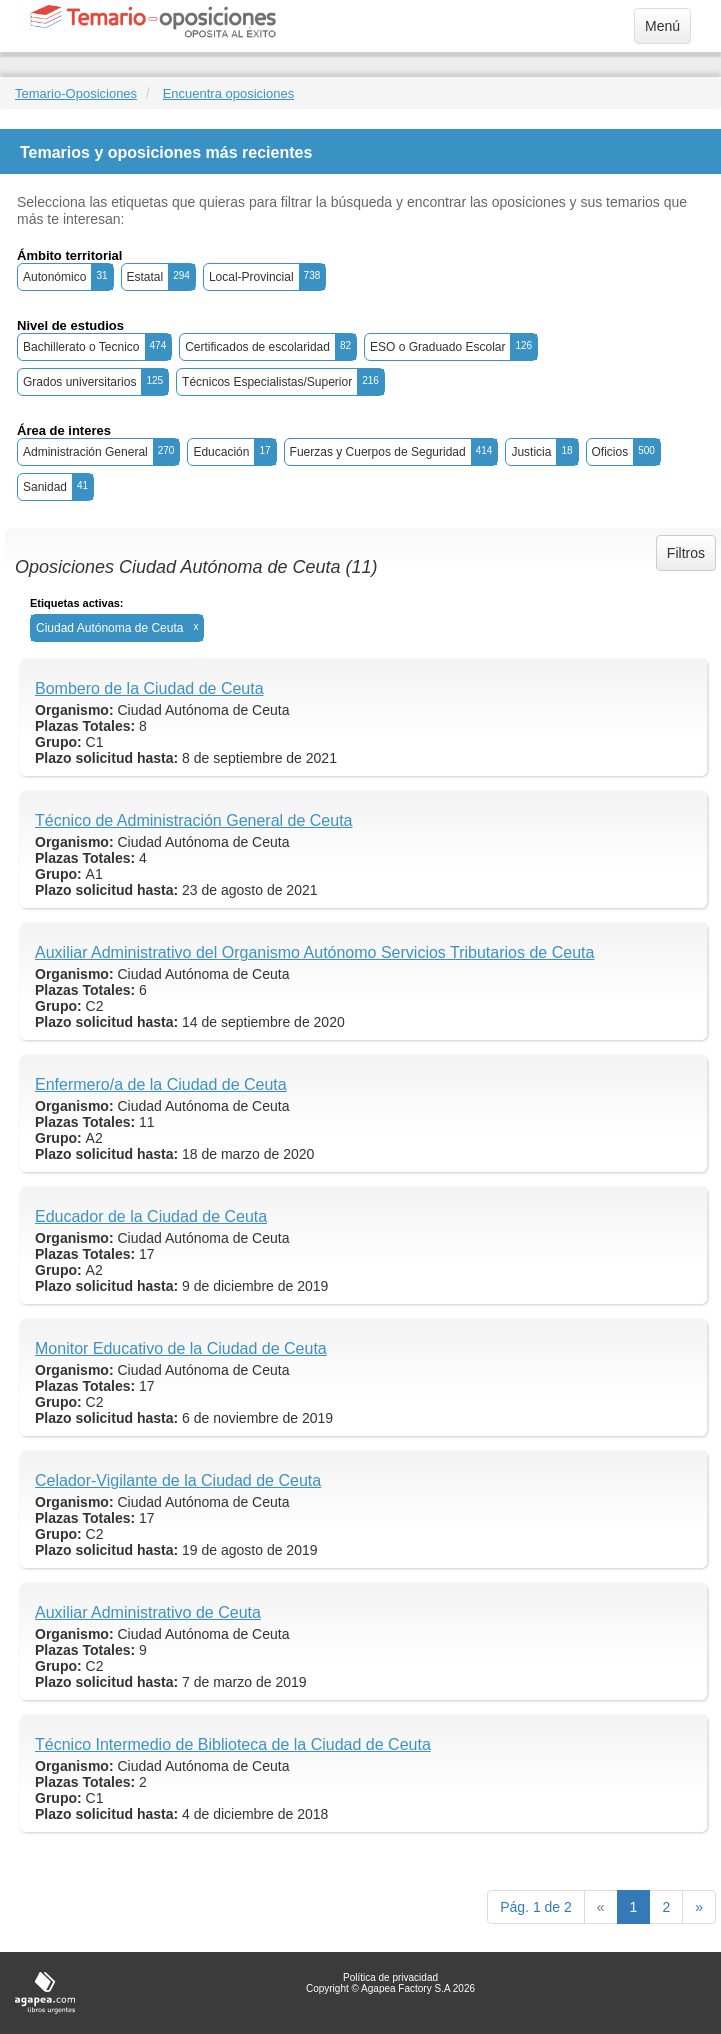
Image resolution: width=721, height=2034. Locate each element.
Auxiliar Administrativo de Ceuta (148, 1612)
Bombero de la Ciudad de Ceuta (149, 688)
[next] (699, 1907)
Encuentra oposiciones (229, 93)
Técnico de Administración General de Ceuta (194, 820)
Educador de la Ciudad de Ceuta (151, 1216)
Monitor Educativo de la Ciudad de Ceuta (181, 1348)
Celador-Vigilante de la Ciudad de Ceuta (178, 1480)
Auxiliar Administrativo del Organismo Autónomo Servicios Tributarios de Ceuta (314, 952)
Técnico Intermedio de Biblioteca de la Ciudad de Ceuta (233, 1744)
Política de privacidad (390, 1977)
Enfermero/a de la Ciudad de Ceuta (161, 1084)
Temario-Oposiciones (76, 93)
